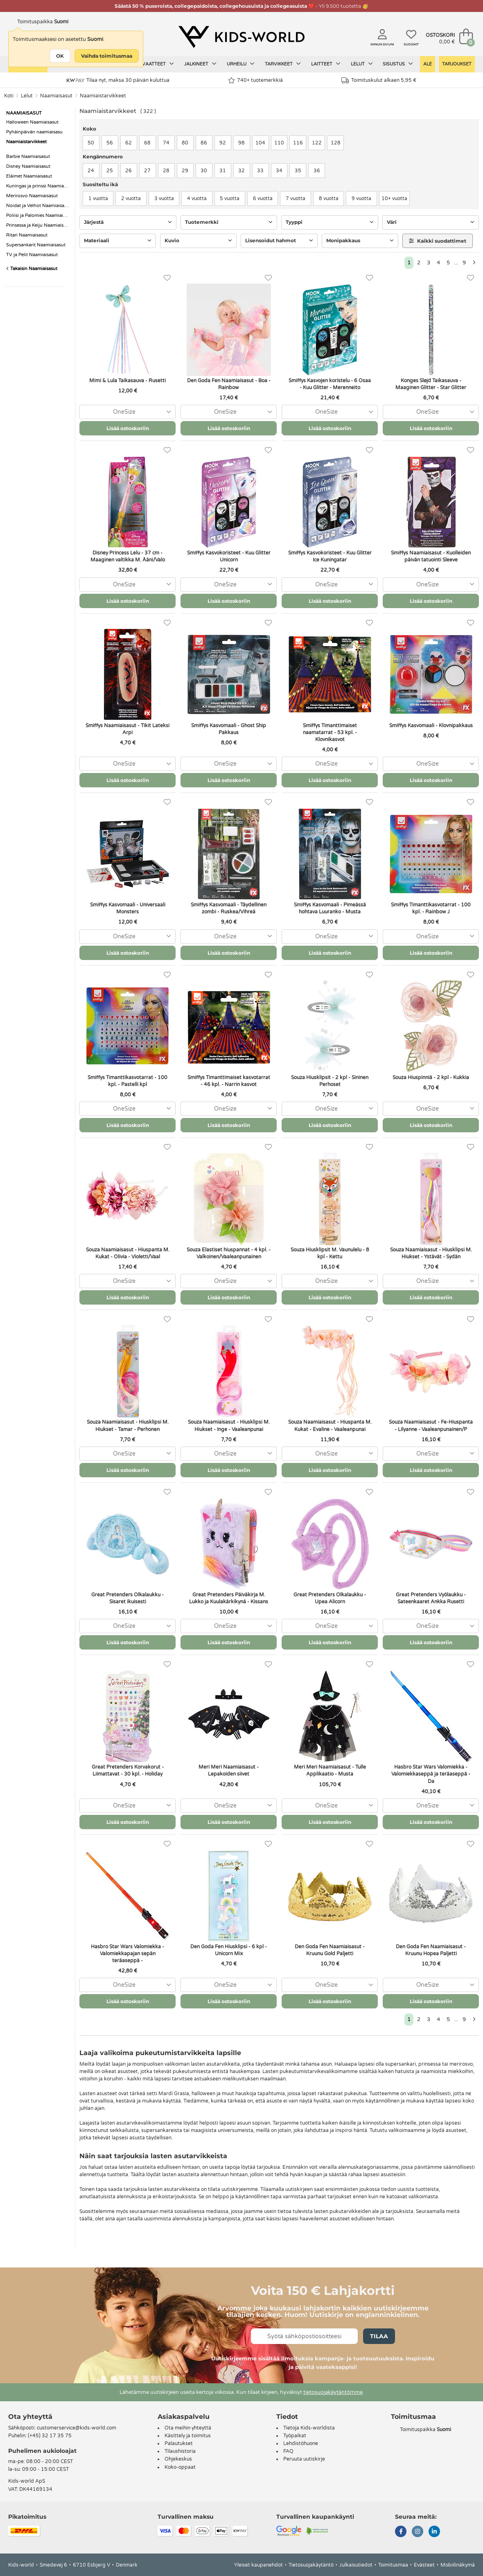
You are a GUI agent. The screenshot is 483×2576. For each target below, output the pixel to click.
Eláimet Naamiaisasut (29, 176)
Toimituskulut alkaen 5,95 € (378, 80)
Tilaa (379, 2336)
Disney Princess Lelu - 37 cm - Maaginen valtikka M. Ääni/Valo (127, 556)
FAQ (288, 2451)
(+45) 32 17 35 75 (50, 2436)
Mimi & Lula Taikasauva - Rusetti (127, 380)
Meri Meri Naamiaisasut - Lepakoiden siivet (229, 1770)
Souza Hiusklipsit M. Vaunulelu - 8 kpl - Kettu (330, 1253)
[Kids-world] (241, 37)
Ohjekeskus (178, 2459)
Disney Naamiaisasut (28, 166)
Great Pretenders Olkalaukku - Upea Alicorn (329, 1598)
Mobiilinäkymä (457, 2565)
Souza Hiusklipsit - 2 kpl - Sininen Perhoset (329, 1081)
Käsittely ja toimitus (188, 2436)
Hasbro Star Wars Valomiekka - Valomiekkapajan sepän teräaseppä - (127, 1953)
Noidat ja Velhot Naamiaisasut (38, 205)
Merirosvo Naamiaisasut (32, 195)
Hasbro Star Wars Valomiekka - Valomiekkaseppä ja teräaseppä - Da (430, 1774)
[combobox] (127, 412)
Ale (427, 64)
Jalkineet (200, 64)
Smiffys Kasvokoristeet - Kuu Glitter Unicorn (229, 556)
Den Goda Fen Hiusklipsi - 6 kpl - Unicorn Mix (228, 1950)
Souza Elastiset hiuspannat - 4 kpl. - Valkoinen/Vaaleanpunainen (229, 1253)
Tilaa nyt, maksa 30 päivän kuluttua (118, 80)
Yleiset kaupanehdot (258, 2565)
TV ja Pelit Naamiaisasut (32, 254)
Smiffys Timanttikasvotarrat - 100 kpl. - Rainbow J (431, 908)
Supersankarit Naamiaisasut (35, 245)
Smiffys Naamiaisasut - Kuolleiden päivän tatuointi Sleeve (431, 556)
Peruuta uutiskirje (304, 2459)
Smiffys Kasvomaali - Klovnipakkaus (431, 725)
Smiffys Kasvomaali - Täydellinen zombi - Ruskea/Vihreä (228, 908)
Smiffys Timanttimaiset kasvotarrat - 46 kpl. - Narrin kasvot (228, 1081)
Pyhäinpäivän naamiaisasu (34, 132)
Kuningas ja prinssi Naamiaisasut (38, 186)
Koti (9, 96)
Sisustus (398, 64)
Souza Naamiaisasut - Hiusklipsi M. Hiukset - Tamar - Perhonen (128, 1425)
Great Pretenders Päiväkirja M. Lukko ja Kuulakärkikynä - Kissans (228, 1598)
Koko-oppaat (180, 2467)
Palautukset (179, 2443)
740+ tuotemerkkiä (255, 80)
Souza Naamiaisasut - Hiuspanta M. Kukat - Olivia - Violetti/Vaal (127, 1253)
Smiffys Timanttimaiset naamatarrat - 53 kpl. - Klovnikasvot (330, 732)
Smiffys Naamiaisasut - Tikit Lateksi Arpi (127, 729)
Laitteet (326, 64)
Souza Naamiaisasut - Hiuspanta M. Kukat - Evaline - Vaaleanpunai (330, 1425)
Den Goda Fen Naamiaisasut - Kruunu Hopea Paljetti (431, 1950)
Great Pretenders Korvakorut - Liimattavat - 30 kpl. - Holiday (128, 1770)
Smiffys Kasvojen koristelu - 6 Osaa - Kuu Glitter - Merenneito (330, 384)
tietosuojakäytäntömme (333, 2392)
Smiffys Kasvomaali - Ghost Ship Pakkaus (228, 729)
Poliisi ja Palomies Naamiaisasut (38, 215)
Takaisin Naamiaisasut (31, 268)
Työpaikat (294, 2436)
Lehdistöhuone (300, 2443)
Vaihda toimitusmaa (106, 56)
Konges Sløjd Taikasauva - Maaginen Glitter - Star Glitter (430, 384)
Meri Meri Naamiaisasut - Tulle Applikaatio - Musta (330, 1770)
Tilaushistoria (180, 2451)
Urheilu (241, 64)
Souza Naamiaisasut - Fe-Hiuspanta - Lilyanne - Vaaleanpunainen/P (431, 1425)
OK (60, 56)
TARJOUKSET (457, 64)
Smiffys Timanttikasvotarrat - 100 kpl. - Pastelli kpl (127, 1081)
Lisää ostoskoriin (127, 428)
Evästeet (424, 2565)
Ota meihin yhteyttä (188, 2428)
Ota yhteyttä (30, 2416)
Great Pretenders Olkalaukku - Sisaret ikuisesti (127, 1598)
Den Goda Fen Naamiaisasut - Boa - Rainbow (229, 384)
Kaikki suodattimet (437, 241)
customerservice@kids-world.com (76, 2428)
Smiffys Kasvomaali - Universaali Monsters (127, 908)
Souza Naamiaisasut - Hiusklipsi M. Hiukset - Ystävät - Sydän (431, 1253)
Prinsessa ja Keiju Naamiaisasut (38, 225)
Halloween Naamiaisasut (32, 122)
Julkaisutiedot (355, 2565)
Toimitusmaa (393, 2565)
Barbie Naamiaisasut (28, 156)
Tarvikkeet (283, 64)
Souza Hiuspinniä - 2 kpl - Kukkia (431, 1077)
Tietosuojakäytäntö (311, 2565)
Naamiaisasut (56, 96)
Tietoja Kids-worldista (309, 2428)
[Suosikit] (167, 278)
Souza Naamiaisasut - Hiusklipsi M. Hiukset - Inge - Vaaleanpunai (229, 1425)
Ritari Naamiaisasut (26, 235)
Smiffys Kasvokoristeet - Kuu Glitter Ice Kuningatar (330, 556)
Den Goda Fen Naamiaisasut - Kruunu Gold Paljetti (330, 1950)
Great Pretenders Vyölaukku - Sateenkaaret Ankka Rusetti (431, 1598)
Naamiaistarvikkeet (103, 96)
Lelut (362, 64)
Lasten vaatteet (148, 64)
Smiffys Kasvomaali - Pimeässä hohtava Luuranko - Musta (330, 908)
